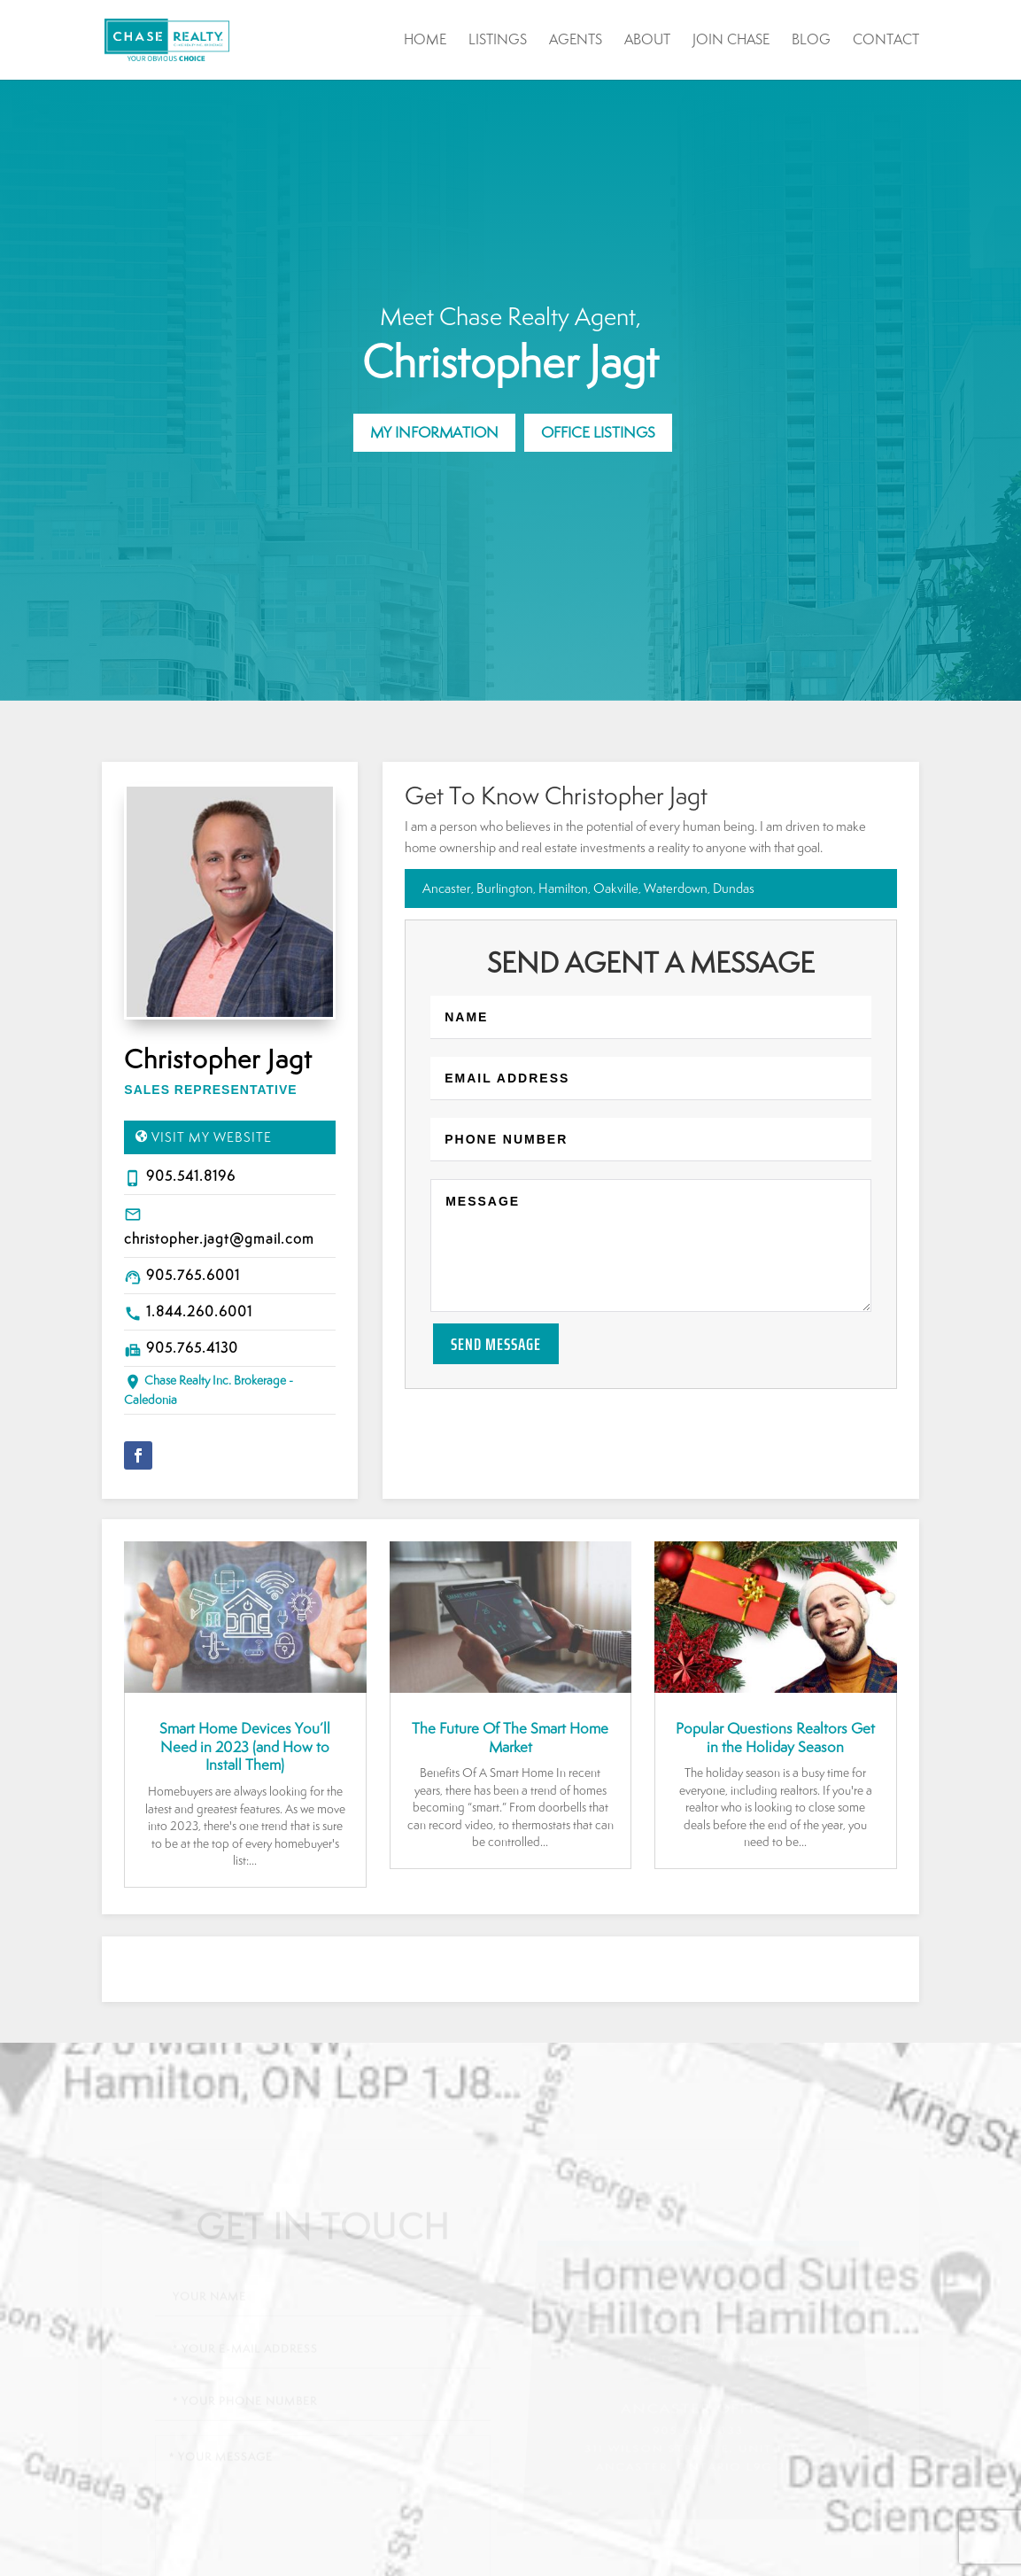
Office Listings (598, 432)
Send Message (496, 1344)
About (647, 41)
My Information (434, 432)
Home (425, 41)
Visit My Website (211, 1137)
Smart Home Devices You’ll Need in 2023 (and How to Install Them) (244, 1747)
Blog (811, 41)
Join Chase (731, 41)
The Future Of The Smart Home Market (510, 1738)
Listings (497, 41)
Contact (886, 41)
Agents (575, 41)
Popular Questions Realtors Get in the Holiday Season (775, 1738)
